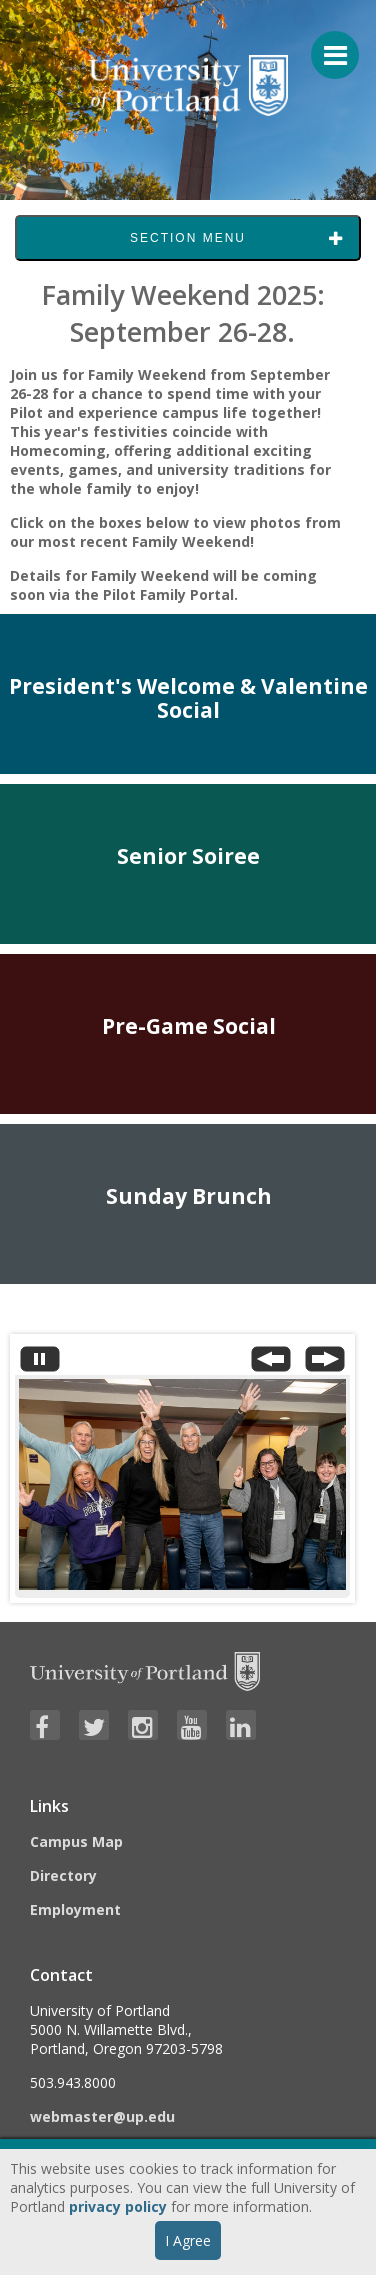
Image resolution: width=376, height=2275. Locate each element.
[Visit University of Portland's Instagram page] (143, 1725)
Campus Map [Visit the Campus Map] (76, 1841)
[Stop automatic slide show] (40, 1363)
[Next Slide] (325, 1363)
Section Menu (188, 238)
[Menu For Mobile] (326, 45)
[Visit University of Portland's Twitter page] (94, 1725)
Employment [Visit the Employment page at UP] (75, 1909)
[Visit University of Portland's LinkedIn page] (241, 1725)
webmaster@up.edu (102, 2116)
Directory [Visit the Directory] (63, 1875)
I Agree (188, 2240)
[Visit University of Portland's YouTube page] (192, 1725)
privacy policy (118, 2206)
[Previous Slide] (271, 1363)
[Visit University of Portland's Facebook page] (45, 1725)
